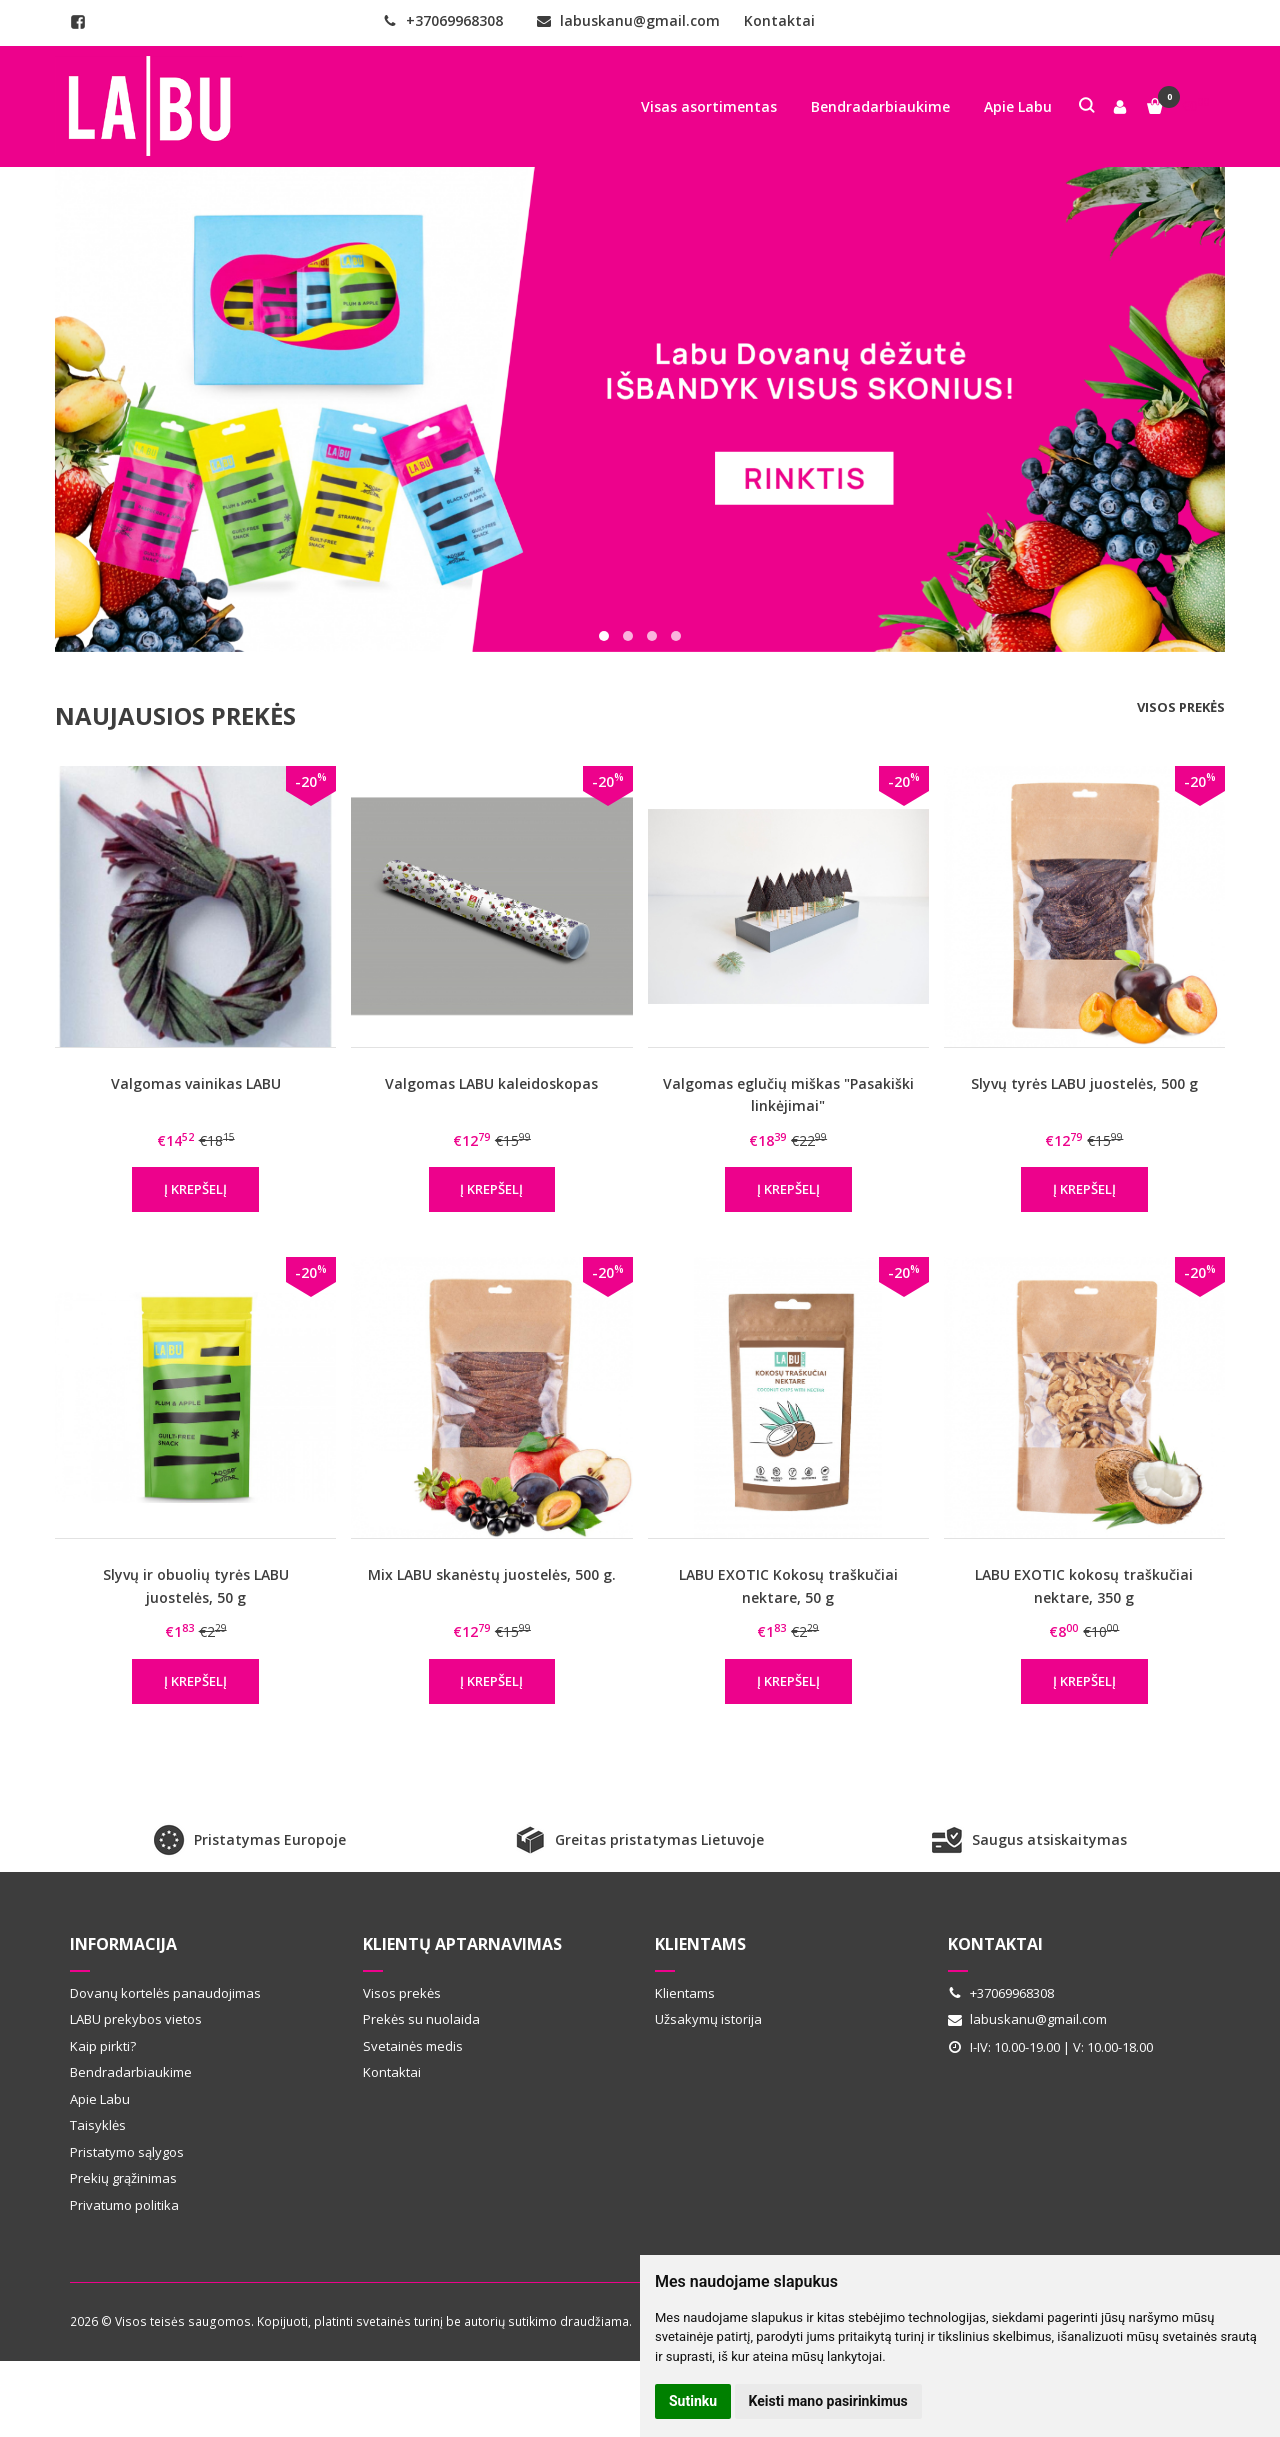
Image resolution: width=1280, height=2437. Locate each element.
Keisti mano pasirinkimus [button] (828, 2401)
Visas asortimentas (709, 106)
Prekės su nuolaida (421, 2019)
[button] (604, 636)
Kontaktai (779, 20)
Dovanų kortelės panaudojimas (165, 1993)
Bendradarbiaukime (880, 106)
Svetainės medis (413, 2046)
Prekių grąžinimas (123, 2178)
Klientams (700, 1944)
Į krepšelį (195, 1189)
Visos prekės (1181, 707)
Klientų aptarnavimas (462, 1944)
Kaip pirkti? (103, 2046)
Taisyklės (98, 2125)
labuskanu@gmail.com (628, 20)
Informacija (123, 1944)
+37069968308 (443, 20)
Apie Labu (1018, 106)
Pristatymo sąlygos (127, 2152)
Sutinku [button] (693, 2401)
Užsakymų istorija (708, 2019)
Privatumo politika (124, 2205)
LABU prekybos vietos (136, 2019)
